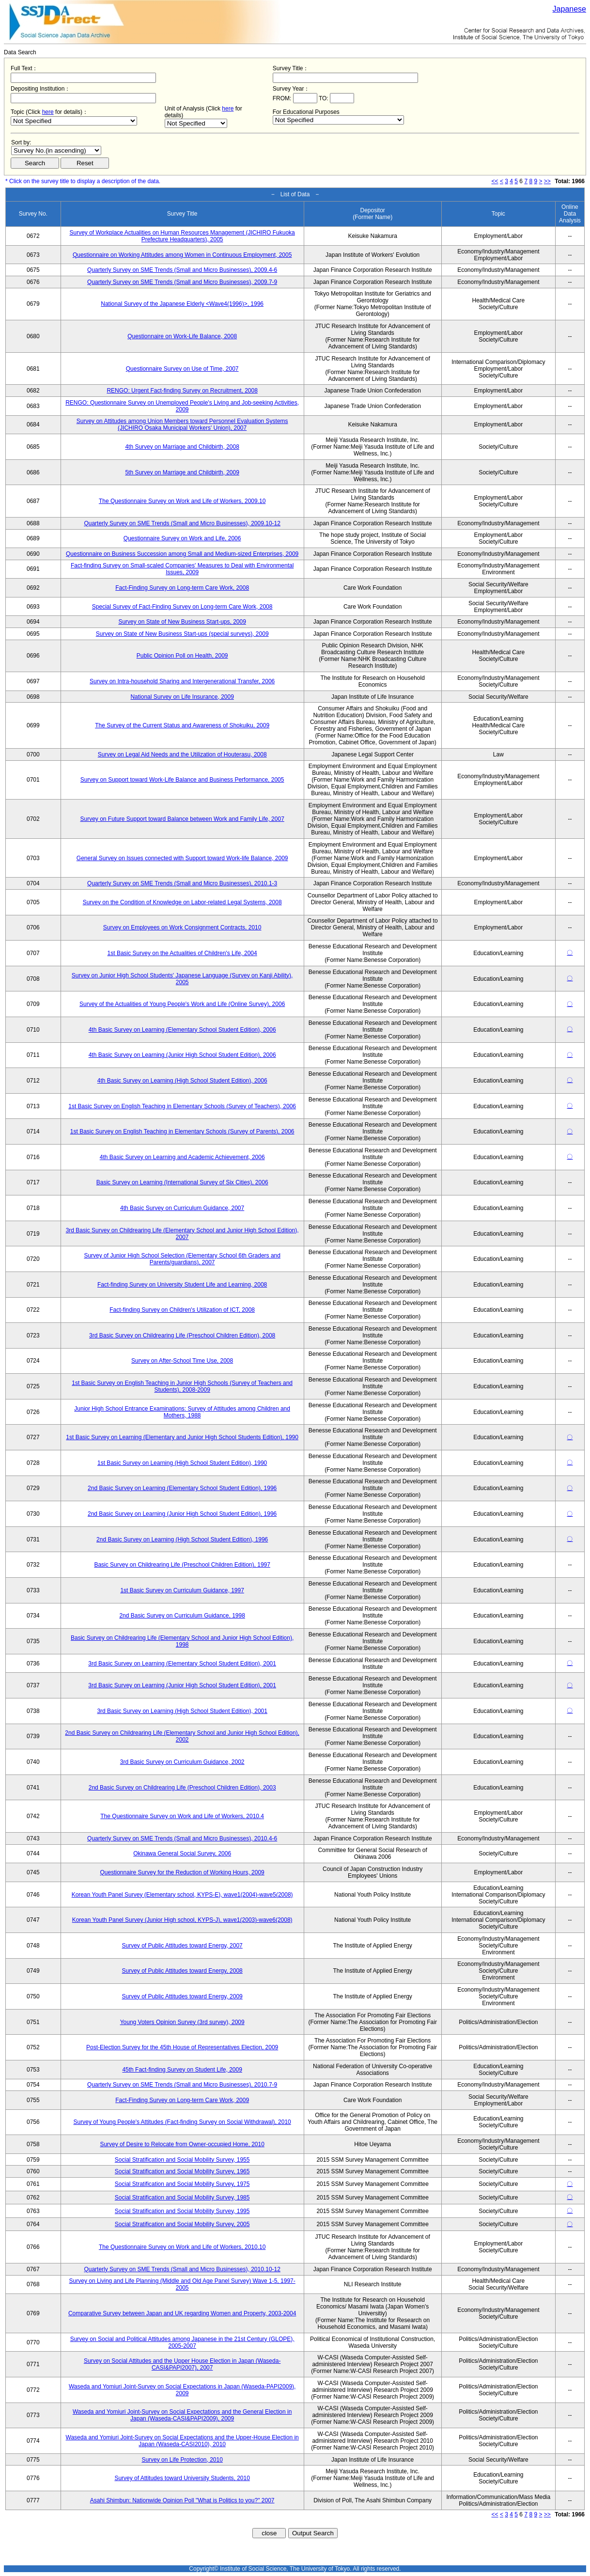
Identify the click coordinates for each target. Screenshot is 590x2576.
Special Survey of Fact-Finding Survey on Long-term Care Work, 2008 (182, 606)
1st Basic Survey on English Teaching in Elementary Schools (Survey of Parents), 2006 (182, 1131)
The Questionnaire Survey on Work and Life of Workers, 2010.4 (182, 1816)
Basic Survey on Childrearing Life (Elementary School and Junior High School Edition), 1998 (182, 1641)
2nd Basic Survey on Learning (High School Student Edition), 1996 (182, 1539)
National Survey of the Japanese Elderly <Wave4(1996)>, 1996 (182, 303)
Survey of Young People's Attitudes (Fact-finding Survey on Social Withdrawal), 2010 (182, 2122)
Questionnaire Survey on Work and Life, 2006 (182, 538)
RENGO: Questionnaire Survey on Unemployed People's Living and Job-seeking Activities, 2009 (182, 406)
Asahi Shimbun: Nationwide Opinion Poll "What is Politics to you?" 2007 (182, 2500)
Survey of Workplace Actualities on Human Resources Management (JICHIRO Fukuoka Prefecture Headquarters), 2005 (182, 236)
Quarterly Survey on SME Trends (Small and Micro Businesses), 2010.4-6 (182, 1838)
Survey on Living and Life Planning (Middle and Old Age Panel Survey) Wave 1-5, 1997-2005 (182, 2284)
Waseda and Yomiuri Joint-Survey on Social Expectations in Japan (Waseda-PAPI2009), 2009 (182, 2390)
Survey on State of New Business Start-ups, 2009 (182, 621)
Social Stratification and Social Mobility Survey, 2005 (182, 2224)
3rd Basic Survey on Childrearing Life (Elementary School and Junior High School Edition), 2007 (182, 1234)
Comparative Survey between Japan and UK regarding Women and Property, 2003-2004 (182, 2313)
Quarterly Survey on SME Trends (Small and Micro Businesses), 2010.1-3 (182, 883)
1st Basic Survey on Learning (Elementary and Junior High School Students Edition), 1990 (182, 1437)
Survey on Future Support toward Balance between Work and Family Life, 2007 (182, 819)
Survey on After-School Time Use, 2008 (182, 1360)
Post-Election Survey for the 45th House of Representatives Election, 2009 (182, 2047)
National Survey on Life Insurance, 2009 (181, 696)
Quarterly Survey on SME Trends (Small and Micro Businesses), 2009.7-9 (182, 282)
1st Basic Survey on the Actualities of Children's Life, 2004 (182, 953)
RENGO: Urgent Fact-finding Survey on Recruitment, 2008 (182, 390)
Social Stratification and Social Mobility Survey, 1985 (182, 2197)
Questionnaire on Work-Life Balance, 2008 (182, 336)
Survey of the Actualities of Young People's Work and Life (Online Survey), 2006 (182, 1004)
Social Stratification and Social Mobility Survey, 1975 (182, 2184)
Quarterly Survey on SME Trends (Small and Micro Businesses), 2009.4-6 (182, 270)
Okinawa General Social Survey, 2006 (182, 1853)
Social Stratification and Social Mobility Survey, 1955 (182, 2159)
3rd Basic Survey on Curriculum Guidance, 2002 (182, 1762)
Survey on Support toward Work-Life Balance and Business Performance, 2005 (182, 779)
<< (495, 181)
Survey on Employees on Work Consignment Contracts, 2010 (182, 927)
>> (547, 181)
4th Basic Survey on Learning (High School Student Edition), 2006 (182, 1080)
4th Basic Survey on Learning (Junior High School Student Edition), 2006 (182, 1055)
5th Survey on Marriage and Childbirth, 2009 (182, 472)
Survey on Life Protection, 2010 (181, 2459)
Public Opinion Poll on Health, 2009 (182, 655)
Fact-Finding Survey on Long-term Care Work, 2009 (182, 2100)
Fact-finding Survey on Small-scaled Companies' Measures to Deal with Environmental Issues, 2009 (182, 569)
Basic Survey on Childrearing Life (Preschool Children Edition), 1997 (182, 1564)
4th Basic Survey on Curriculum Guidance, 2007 (182, 1208)
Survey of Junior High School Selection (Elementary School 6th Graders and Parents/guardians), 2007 (182, 1259)
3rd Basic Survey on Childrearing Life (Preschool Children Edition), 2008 (182, 1335)
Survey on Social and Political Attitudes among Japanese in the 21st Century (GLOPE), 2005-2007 (182, 2342)
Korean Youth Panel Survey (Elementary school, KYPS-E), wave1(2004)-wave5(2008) (182, 1894)
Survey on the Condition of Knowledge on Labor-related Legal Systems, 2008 (182, 902)
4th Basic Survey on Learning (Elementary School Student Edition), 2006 (182, 1029)
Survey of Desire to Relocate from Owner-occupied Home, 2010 (182, 2144)
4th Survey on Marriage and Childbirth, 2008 (182, 446)
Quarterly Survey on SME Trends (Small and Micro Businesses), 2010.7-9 (182, 2084)
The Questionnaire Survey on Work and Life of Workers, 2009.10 (182, 501)
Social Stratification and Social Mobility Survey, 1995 (182, 2211)
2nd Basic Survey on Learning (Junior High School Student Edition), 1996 (182, 1513)
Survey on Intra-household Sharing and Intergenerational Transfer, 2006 (182, 681)
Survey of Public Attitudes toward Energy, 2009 (182, 1996)
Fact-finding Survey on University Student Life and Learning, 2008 (182, 1284)
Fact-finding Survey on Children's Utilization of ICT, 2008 (182, 1309)
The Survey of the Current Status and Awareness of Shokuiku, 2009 (182, 725)
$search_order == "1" (56, 150)
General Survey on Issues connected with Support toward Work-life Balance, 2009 (182, 858)
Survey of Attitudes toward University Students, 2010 (181, 2478)
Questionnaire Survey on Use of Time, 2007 (182, 368)
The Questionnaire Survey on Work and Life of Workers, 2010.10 (182, 2247)
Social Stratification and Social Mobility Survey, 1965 (182, 2171)
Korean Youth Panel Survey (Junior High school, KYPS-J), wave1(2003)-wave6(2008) (182, 1919)
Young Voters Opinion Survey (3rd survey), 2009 (182, 2022)
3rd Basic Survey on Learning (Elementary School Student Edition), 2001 (182, 1663)
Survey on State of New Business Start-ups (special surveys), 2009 (182, 633)
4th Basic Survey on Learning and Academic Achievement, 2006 (182, 1157)
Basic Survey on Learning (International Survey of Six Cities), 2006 (182, 1182)
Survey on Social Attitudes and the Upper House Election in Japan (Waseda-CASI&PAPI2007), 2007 (182, 2364)
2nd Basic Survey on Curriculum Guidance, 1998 (182, 1615)
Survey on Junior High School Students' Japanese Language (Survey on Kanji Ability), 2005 (182, 979)
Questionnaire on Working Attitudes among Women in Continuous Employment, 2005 (182, 254)
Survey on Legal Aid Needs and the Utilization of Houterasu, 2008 (182, 754)
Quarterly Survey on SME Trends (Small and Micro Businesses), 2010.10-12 (182, 2269)
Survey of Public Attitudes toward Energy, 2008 (182, 1970)
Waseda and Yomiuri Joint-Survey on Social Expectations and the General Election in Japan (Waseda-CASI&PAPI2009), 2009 (182, 2415)
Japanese (569, 9)
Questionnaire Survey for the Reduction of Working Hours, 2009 (182, 1872)
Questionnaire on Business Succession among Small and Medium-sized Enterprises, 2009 (182, 553)
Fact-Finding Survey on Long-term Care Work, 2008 (182, 587)
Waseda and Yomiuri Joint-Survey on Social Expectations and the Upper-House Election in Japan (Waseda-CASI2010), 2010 (182, 2441)
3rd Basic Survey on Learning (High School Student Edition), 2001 (182, 1711)
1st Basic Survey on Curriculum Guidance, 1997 (182, 1590)
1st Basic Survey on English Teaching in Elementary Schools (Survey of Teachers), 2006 (182, 1106)
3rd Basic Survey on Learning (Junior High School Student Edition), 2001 (182, 1685)
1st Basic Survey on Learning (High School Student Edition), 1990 (182, 1463)
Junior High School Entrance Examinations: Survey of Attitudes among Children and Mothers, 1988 (182, 1412)
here (48, 112)
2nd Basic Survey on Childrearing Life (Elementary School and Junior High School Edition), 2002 (182, 1736)
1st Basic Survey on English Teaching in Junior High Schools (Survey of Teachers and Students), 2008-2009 (182, 1386)
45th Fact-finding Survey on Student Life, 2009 (182, 2069)
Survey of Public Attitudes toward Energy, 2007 (182, 1945)
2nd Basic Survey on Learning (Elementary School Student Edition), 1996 (182, 1488)
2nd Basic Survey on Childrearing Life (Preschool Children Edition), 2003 (182, 1787)
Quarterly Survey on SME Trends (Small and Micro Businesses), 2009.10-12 (182, 523)
